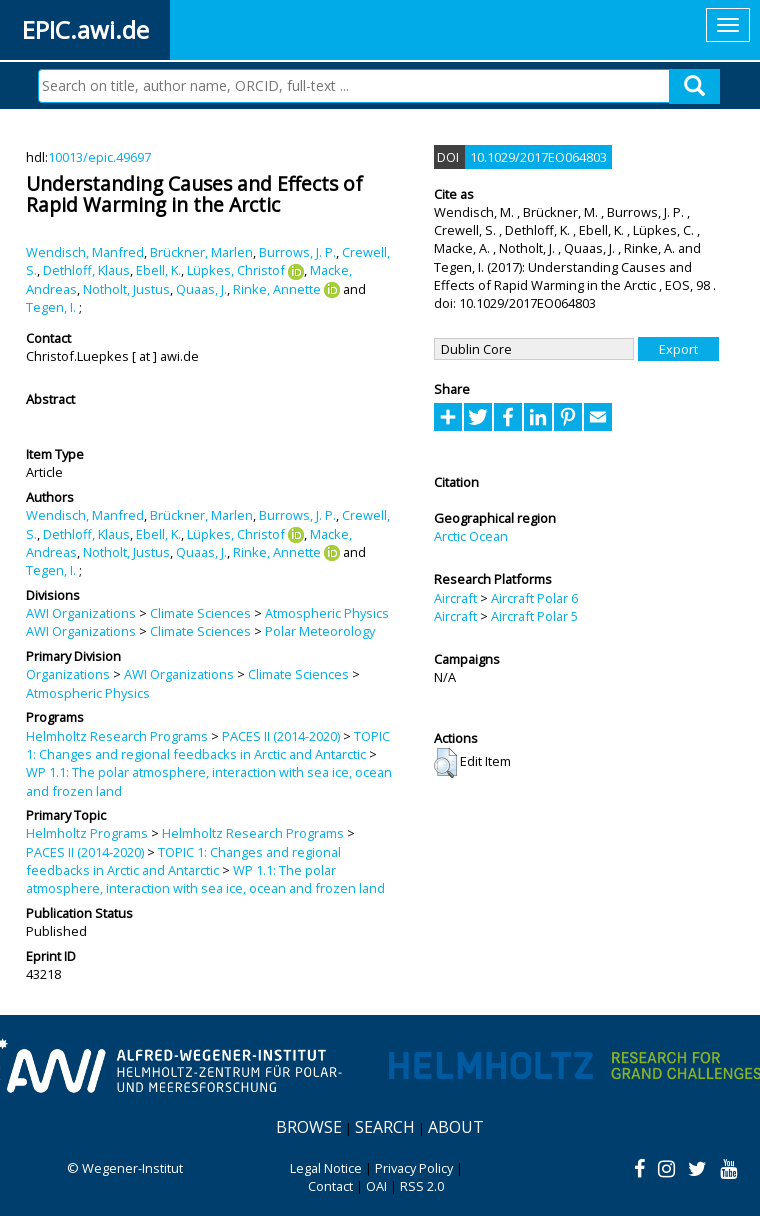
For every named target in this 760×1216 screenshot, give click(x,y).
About (456, 1127)
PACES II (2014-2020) (281, 736)
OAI (376, 1186)
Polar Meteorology (320, 631)
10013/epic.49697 (99, 157)
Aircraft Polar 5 (534, 616)
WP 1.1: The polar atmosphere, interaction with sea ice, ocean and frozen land (205, 879)
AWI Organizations (81, 613)
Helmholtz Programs (87, 833)
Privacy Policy (414, 1168)
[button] (445, 763)
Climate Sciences (200, 613)
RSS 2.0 (422, 1186)
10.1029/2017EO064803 (538, 157)
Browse (309, 1127)
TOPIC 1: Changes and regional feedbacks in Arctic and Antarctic (208, 745)
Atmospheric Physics (327, 613)
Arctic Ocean (471, 536)
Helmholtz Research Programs (117, 736)
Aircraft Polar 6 (534, 598)
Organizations (68, 674)
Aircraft (455, 598)
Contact (330, 1186)
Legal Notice (326, 1168)
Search (385, 1127)
